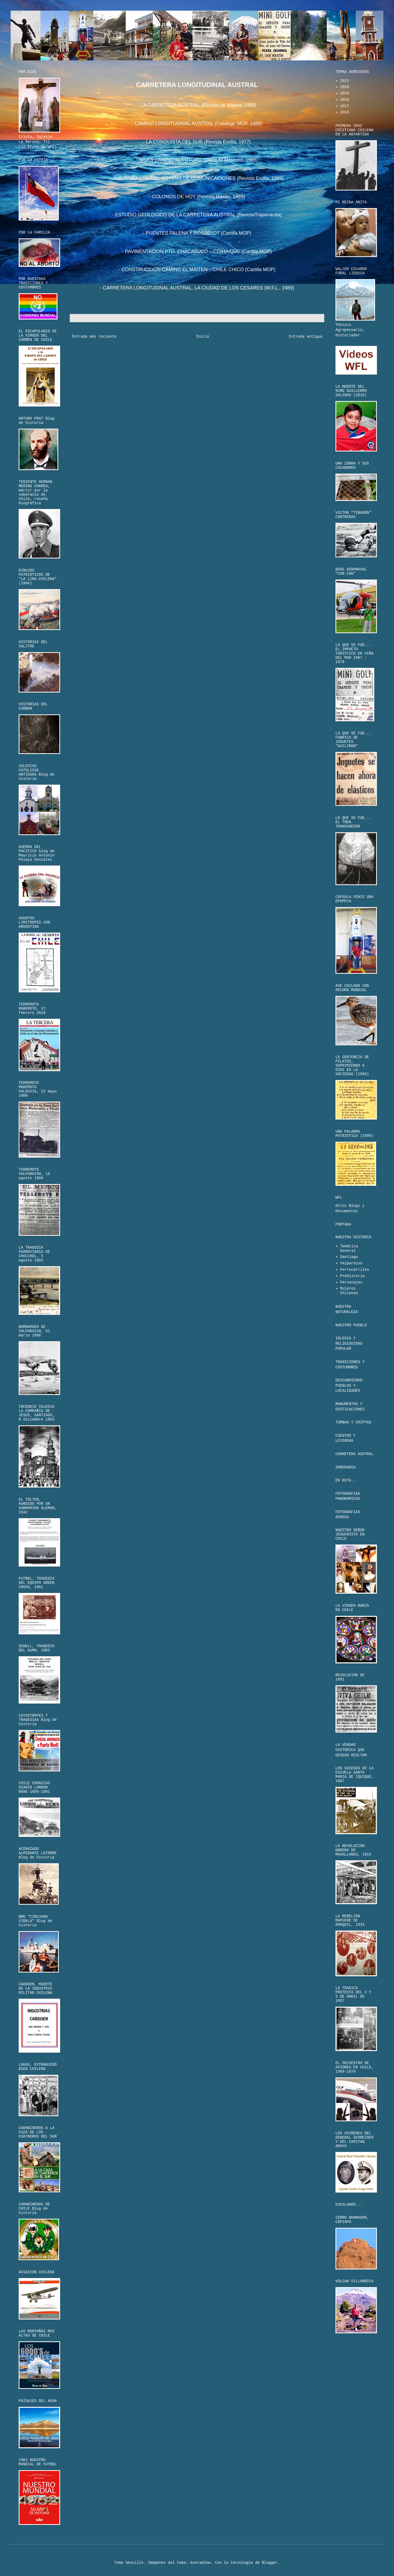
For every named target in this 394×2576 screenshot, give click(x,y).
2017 (344, 106)
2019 (344, 93)
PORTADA (343, 1224)
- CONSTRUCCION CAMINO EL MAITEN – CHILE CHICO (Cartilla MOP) (196, 269)
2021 (344, 81)
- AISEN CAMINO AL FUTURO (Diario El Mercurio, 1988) (197, 160)
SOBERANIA (345, 1467)
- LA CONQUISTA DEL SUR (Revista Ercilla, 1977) (197, 141)
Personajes (351, 1282)
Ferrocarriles (354, 1270)
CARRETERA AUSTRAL (354, 1454)
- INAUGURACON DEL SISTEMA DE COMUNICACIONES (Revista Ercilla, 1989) (197, 178)
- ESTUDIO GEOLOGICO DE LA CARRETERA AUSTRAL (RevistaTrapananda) (197, 214)
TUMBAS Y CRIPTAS (353, 1422)
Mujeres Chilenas (349, 1290)
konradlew (200, 2563)
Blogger (270, 2563)
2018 (344, 100)
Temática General (349, 1248)
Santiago (349, 1257)
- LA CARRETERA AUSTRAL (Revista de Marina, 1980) (197, 105)
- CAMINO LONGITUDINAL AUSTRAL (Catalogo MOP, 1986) (197, 123)
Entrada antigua (305, 336)
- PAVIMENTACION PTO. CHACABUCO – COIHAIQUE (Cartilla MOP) (197, 251)
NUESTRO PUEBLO (351, 1325)
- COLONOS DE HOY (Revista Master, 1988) (197, 196)
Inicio (202, 336)
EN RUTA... (346, 1480)
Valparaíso (351, 1263)
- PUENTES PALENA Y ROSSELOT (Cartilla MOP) (197, 233)
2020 (344, 87)
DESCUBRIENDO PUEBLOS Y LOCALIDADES (348, 1385)
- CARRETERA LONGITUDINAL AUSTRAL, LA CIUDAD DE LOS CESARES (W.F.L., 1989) (197, 288)
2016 (344, 112)
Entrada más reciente (94, 336)
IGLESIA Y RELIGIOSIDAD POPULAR (348, 1343)
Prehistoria (352, 1276)
